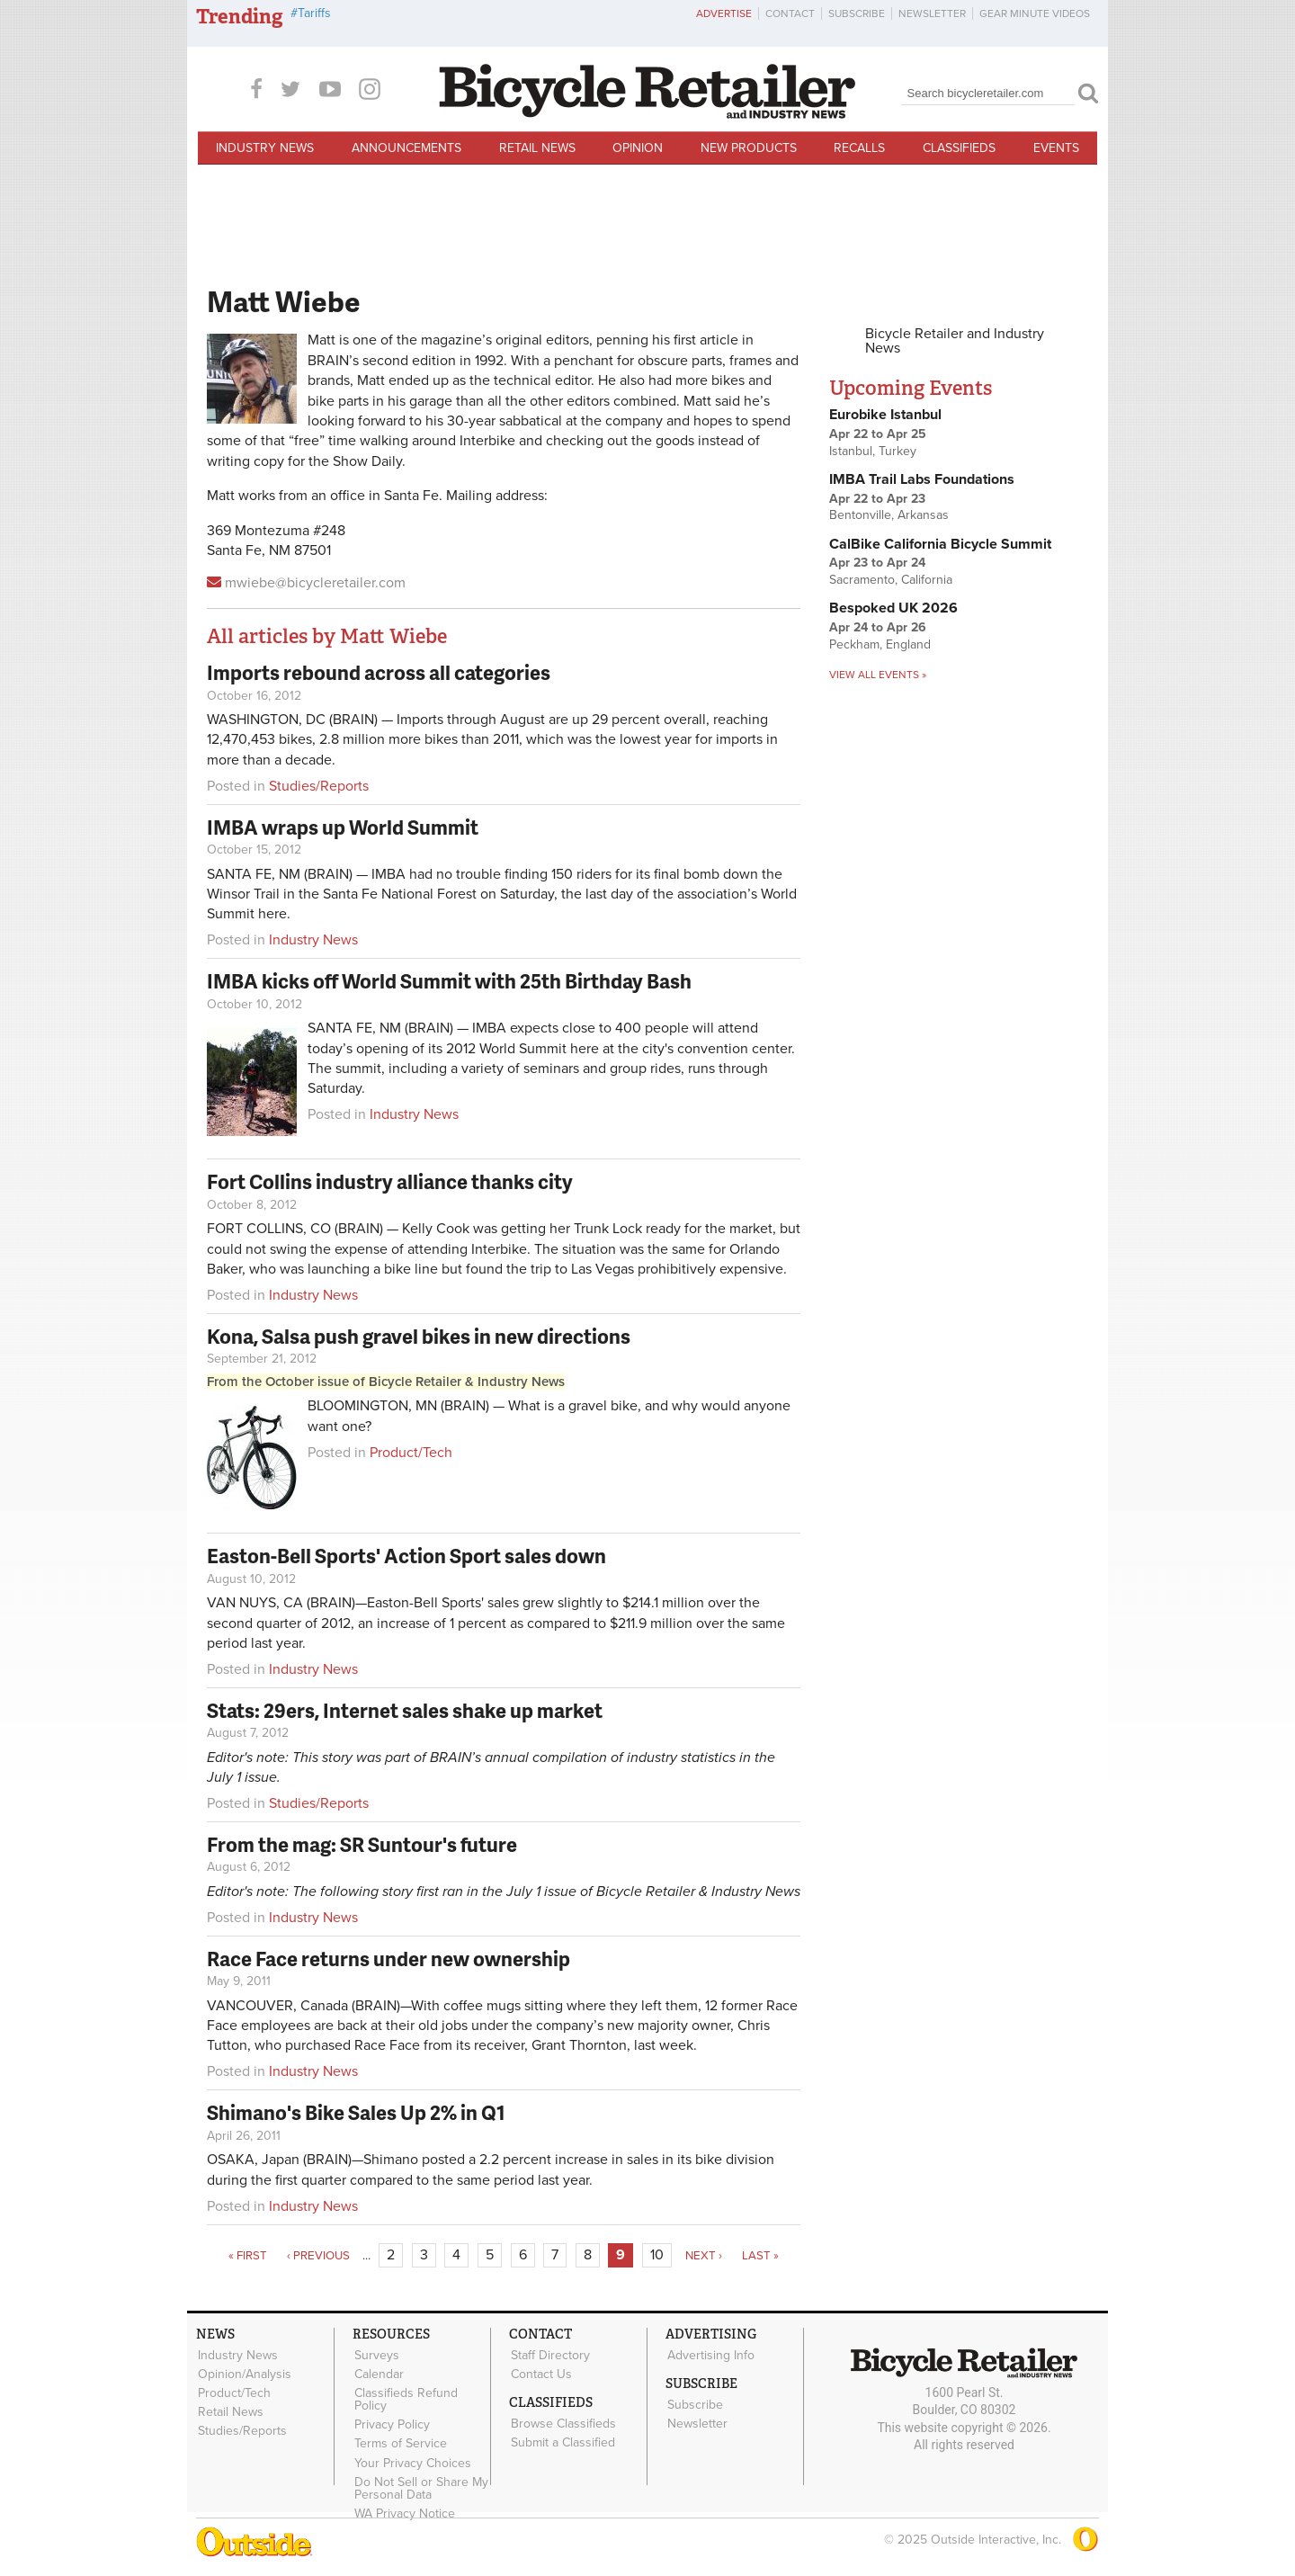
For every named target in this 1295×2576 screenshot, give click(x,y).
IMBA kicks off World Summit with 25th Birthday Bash (449, 981)
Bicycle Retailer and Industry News (954, 341)
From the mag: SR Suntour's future (362, 1844)
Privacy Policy (391, 2423)
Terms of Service (399, 2442)
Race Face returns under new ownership (388, 1958)
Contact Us (540, 2373)
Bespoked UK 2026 (893, 608)
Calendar (378, 2373)
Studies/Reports (319, 786)
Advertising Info (710, 2355)
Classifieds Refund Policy (405, 2398)
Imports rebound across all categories (378, 672)
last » (760, 2256)
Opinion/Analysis (243, 2373)
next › (703, 2256)
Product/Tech (411, 1453)
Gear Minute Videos (1034, 13)
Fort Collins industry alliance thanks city (390, 1181)
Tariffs (314, 13)
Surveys (375, 2355)
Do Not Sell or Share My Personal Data (420, 2486)
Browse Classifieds (562, 2423)
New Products (749, 148)
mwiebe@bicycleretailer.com (315, 583)
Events (1056, 148)
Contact (790, 13)
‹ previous (318, 2256)
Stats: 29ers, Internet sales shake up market (405, 1710)
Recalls (859, 148)
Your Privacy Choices (411, 2461)
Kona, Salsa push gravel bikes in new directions (418, 1336)
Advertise (724, 13)
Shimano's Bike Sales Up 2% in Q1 (356, 2112)
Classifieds (959, 148)
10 (657, 2255)
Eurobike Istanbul (885, 415)
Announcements (406, 148)
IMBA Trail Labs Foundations (921, 479)
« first (247, 2256)
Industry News (265, 148)
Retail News (537, 148)
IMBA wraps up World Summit (342, 827)
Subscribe (856, 13)
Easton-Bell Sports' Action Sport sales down (406, 1556)
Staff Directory (549, 2355)
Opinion (637, 148)
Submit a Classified (562, 2441)
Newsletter (932, 13)
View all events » (877, 674)
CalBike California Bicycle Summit (940, 544)
